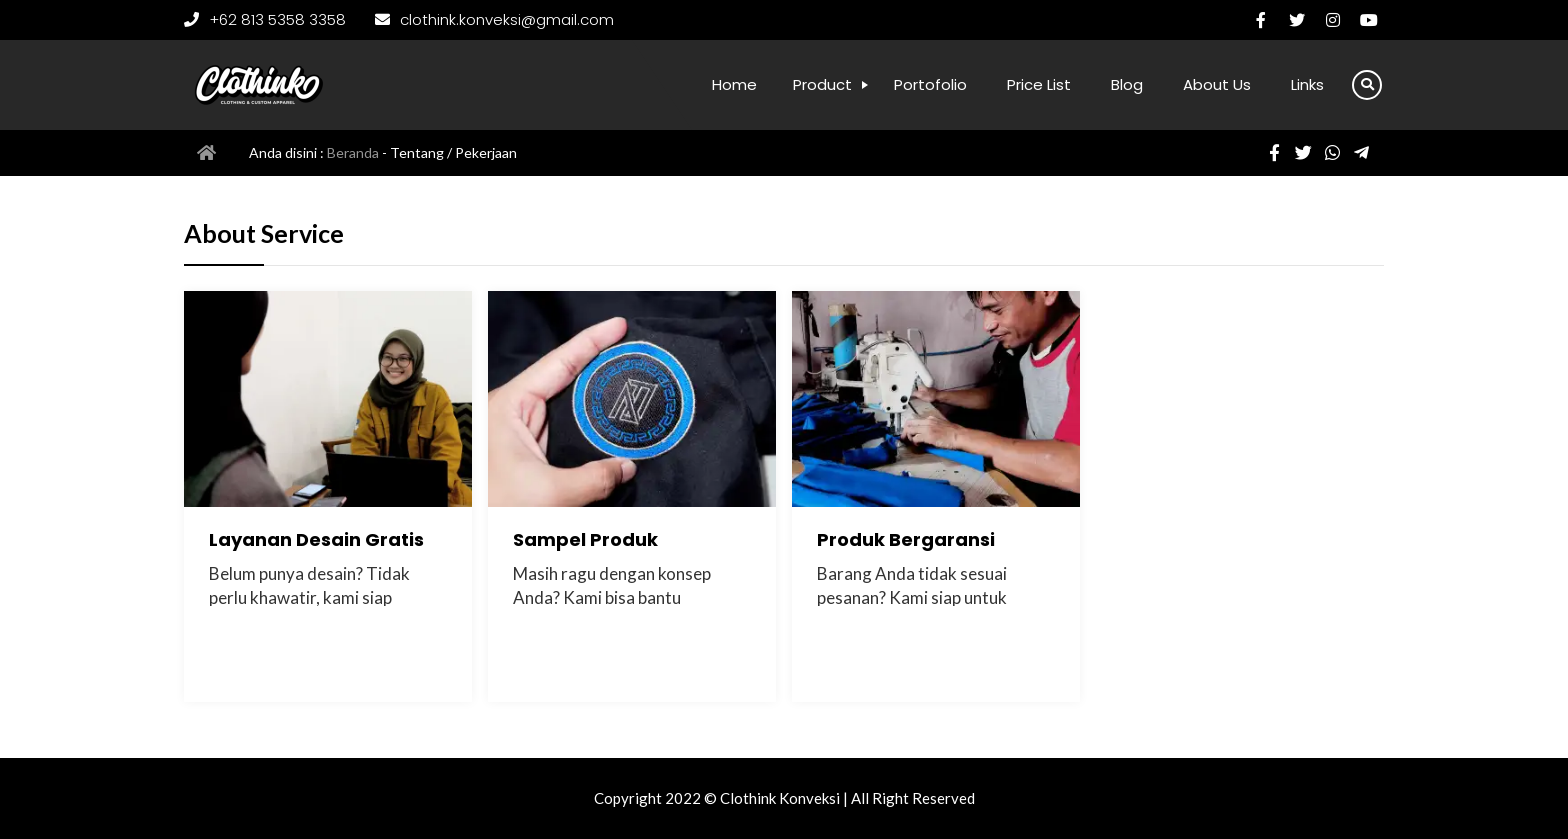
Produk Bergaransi (906, 539)
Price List (1039, 84)
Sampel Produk (585, 539)
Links (1307, 84)
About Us (1217, 84)
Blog (1127, 84)
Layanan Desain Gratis (316, 539)
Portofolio (930, 84)
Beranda (353, 152)
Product (822, 84)
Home (734, 84)
